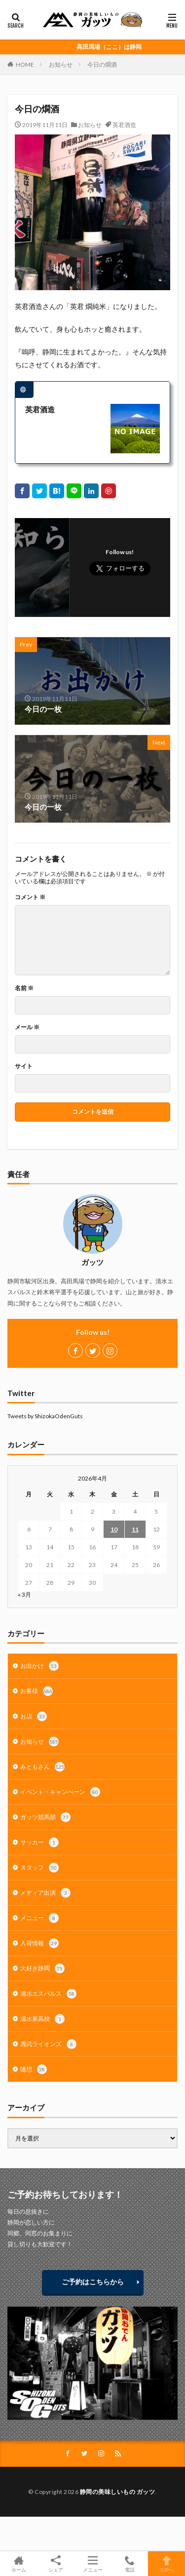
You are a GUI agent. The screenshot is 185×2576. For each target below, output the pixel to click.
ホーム (18, 2563)
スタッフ (39, 1868)
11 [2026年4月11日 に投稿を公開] (135, 1529)
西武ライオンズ (48, 2044)
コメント (30, 897)
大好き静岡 (42, 1968)
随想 (33, 2069)
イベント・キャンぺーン (60, 1792)
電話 (129, 2563)
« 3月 (24, 1594)
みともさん (42, 1767)
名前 (24, 988)
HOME (25, 64)
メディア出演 (45, 1893)
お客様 (36, 1691)
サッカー (39, 1842)
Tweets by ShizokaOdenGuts (45, 1416)
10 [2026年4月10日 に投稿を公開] (114, 1529)
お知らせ (61, 64)
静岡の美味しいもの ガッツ (117, 2491)
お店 (33, 1716)
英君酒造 (124, 125)
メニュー (39, 1918)
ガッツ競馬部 (45, 1817)
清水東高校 (42, 2019)
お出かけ (39, 1666)
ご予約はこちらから (93, 2281)
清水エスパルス (48, 1994)
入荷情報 (39, 1943)
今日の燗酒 (102, 64)
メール (27, 1027)
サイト (24, 1066)
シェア (55, 2564)
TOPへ (166, 2563)
